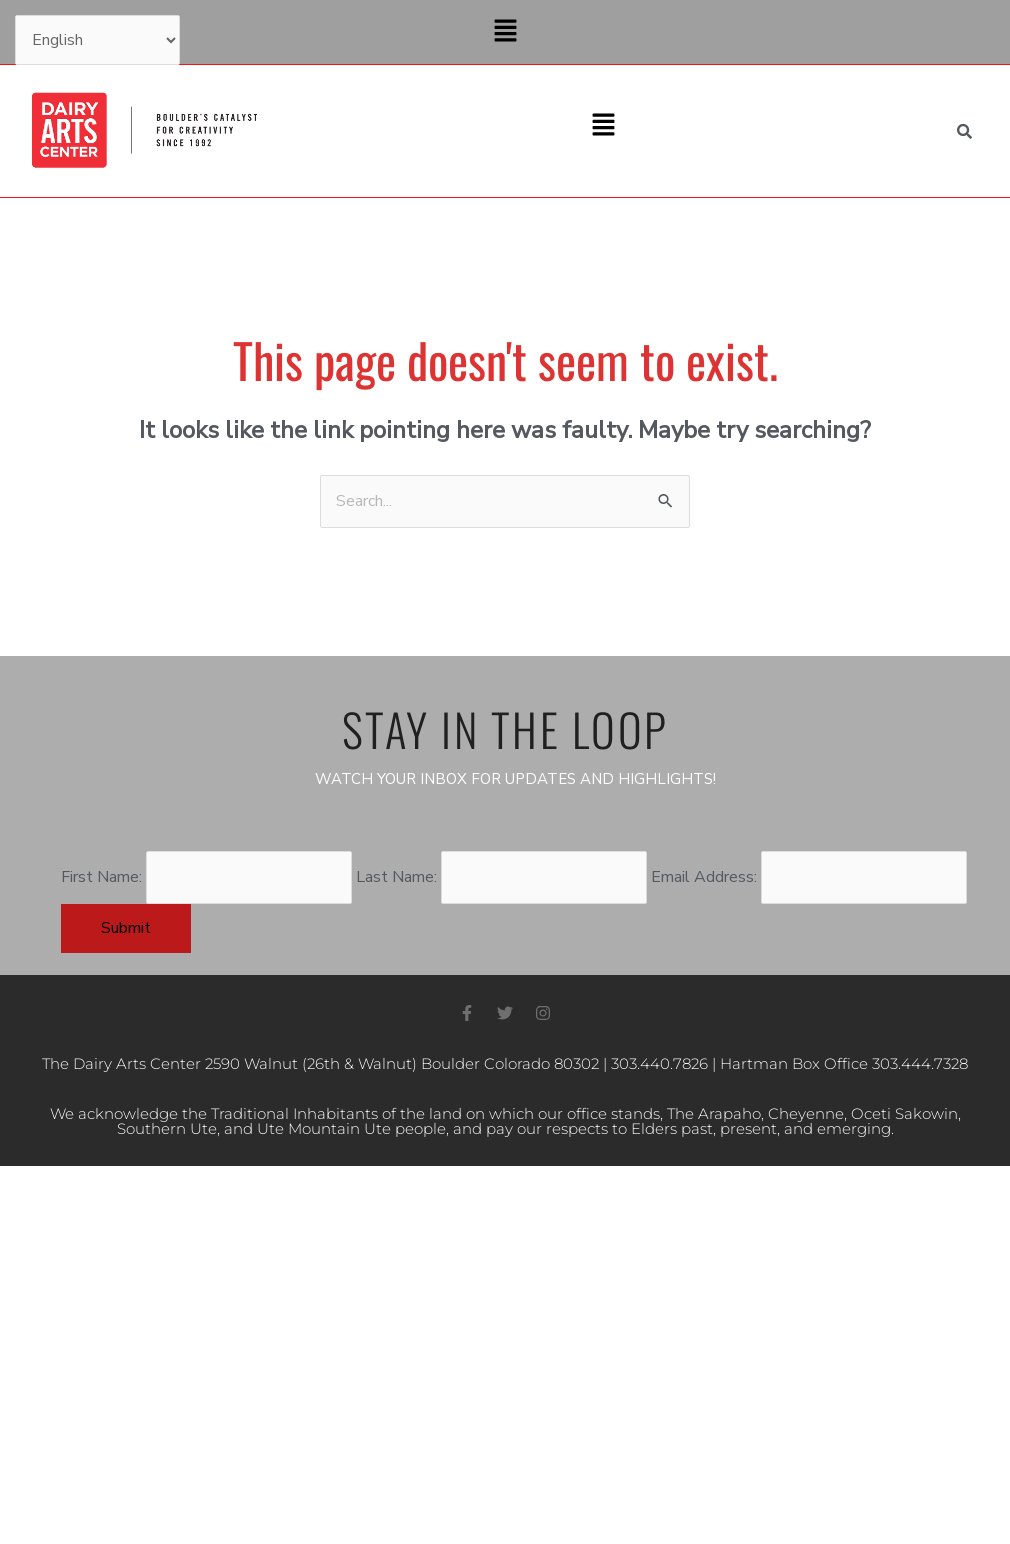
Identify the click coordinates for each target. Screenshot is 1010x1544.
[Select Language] (97, 40)
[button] (505, 32)
